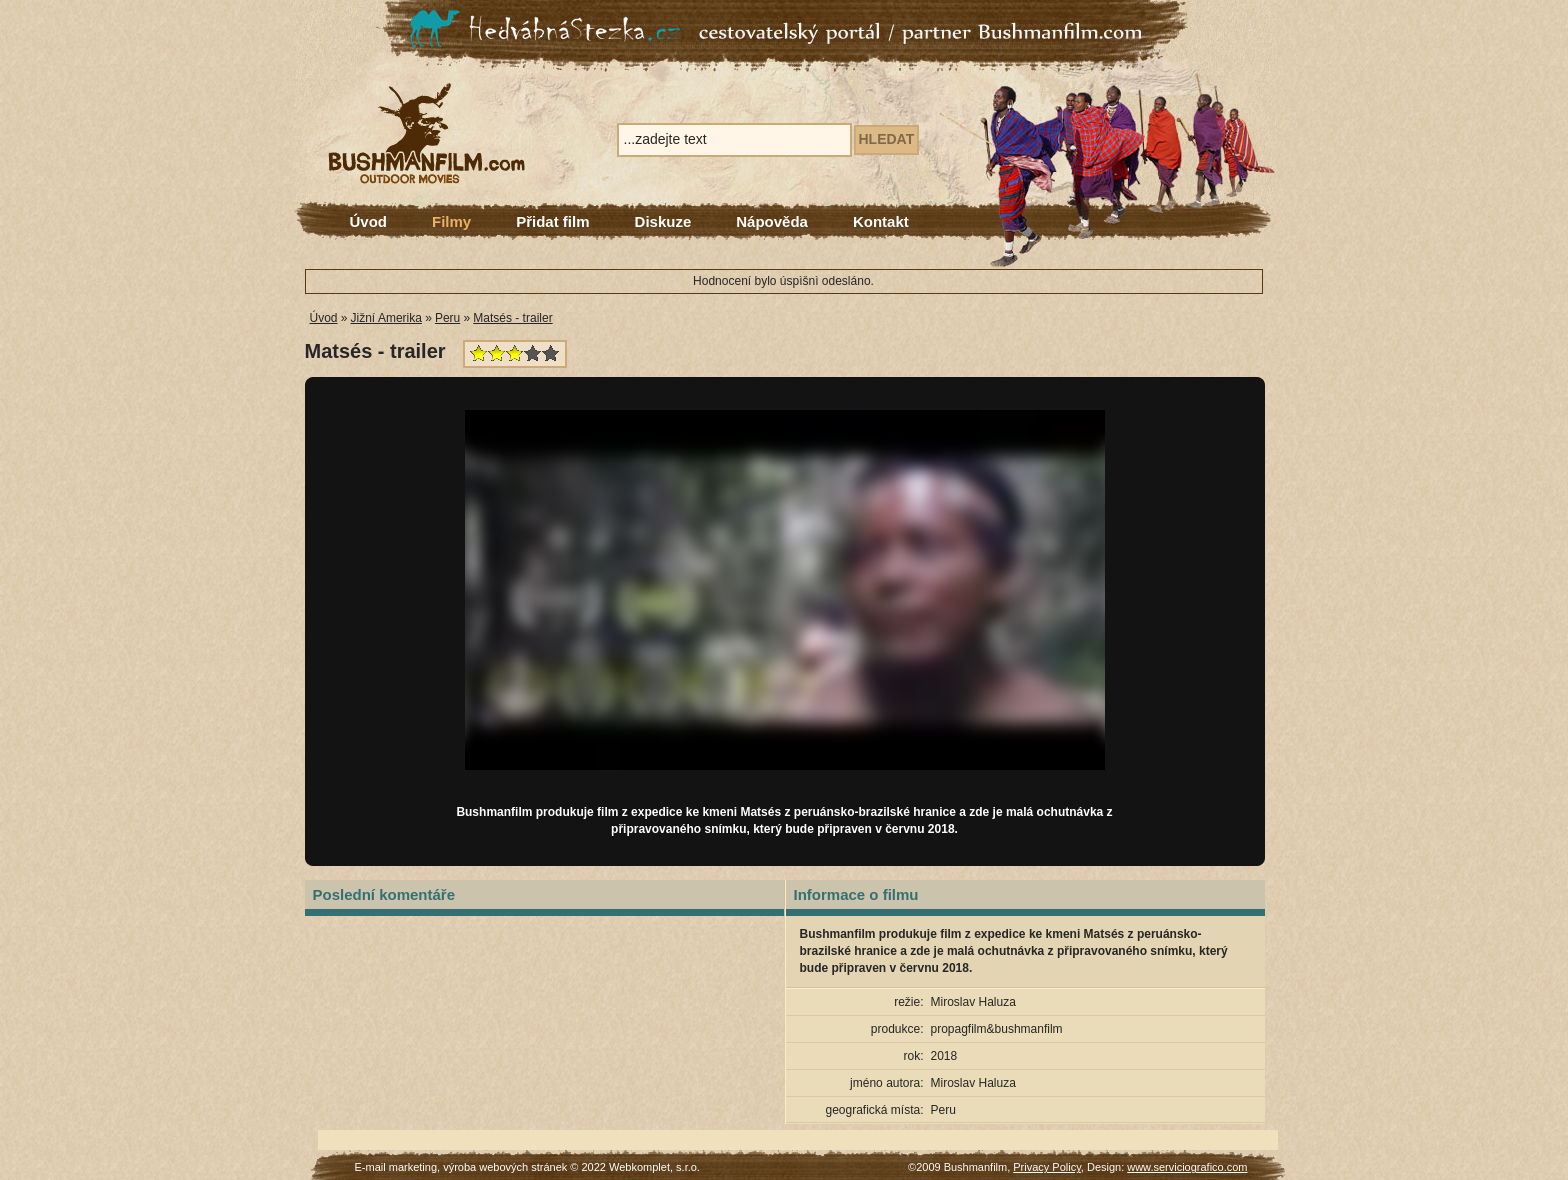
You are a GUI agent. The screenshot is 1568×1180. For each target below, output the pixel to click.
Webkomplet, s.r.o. (654, 1167)
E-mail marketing (396, 1167)
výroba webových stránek (505, 1167)
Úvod (369, 221)
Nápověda (772, 221)
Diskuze (663, 221)
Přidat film (552, 221)
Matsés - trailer (512, 318)
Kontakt (881, 221)
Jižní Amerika (386, 318)
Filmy (451, 221)
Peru (447, 318)
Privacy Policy (1047, 1167)
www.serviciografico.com (1187, 1167)
